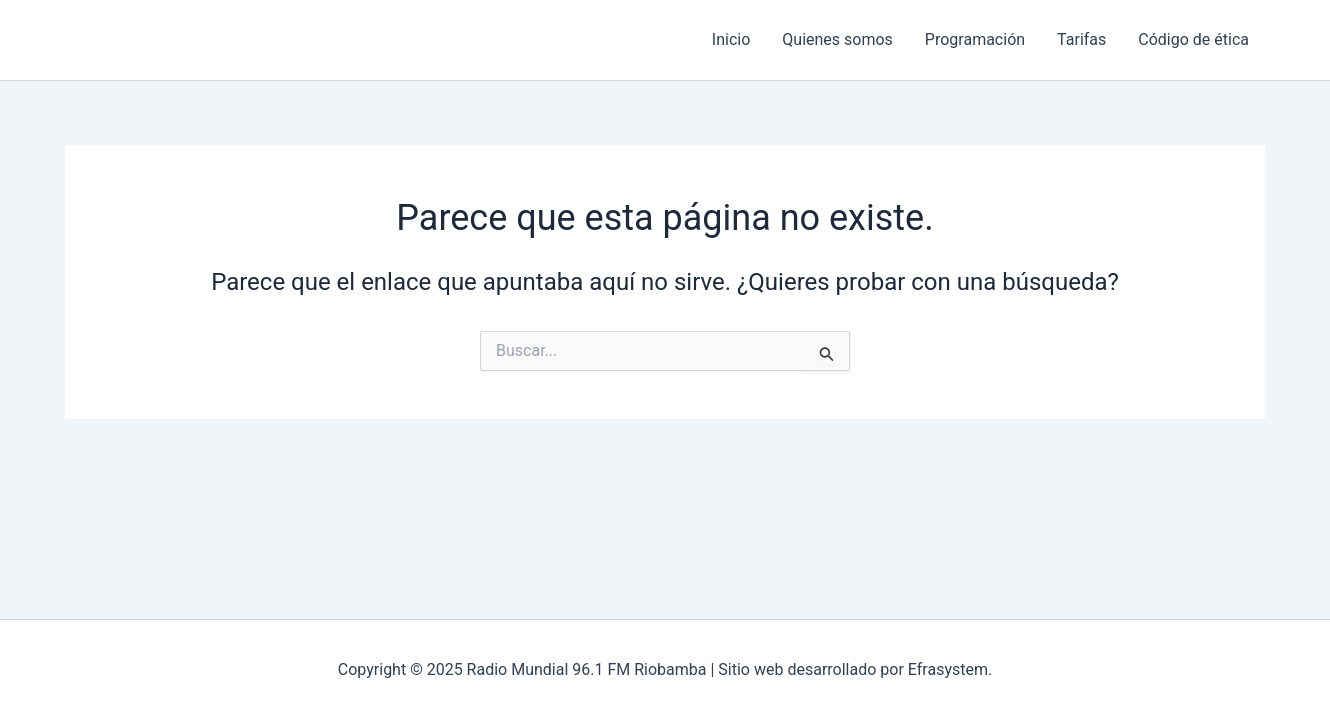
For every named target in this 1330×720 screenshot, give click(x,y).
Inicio (731, 39)
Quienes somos (837, 39)
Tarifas (1081, 39)
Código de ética (1193, 39)
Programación (975, 39)
